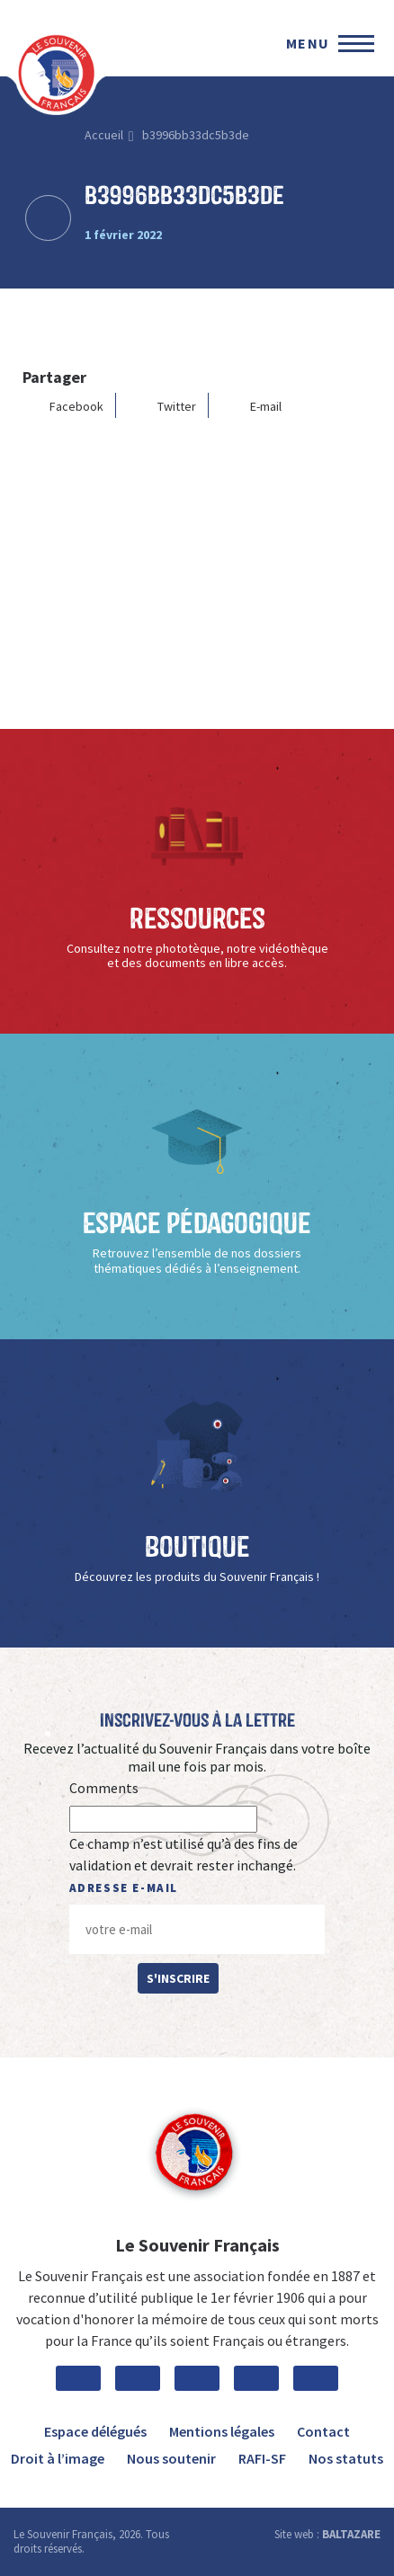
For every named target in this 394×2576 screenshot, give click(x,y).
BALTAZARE (351, 2534)
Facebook (62, 406)
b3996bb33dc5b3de (195, 135)
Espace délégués (95, 2431)
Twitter (163, 406)
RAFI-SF (262, 2458)
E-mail (252, 406)
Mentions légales (221, 2431)
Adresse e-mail (123, 1888)
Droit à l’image (57, 2458)
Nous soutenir (171, 2458)
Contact (323, 2431)
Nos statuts (346, 2458)
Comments (104, 1788)
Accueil (104, 135)
